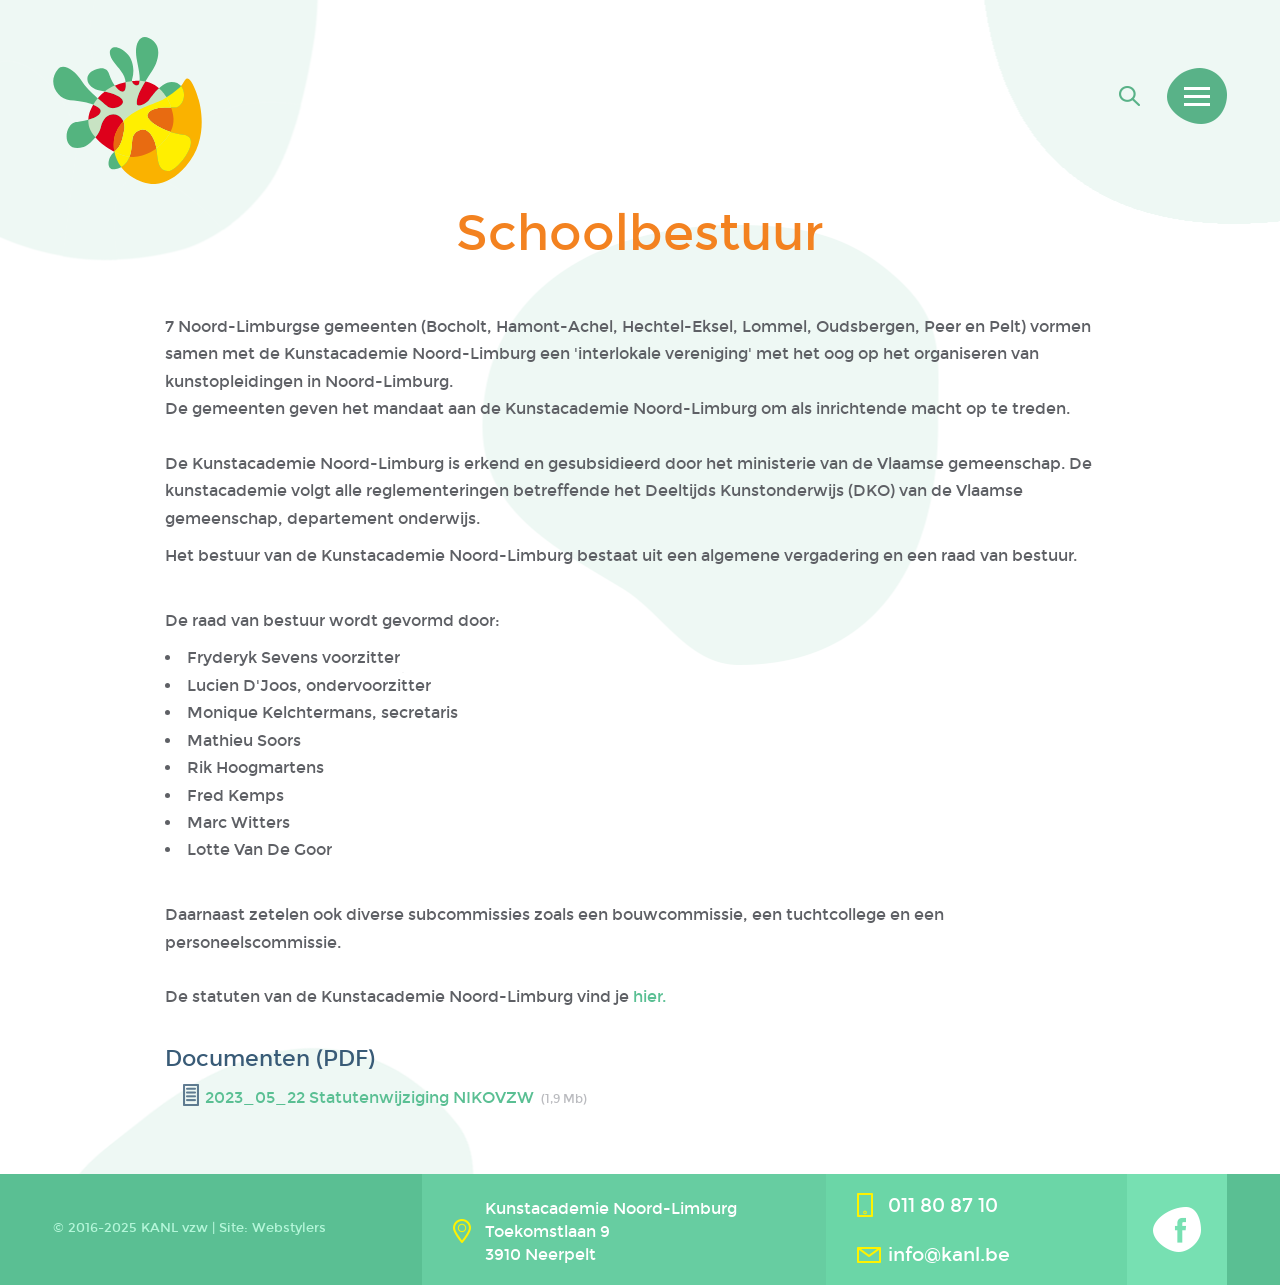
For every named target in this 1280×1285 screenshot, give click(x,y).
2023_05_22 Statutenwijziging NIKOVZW (369, 1097)
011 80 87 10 (943, 1205)
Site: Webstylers (272, 1228)
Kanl (127, 110)
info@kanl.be (949, 1254)
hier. (647, 996)
